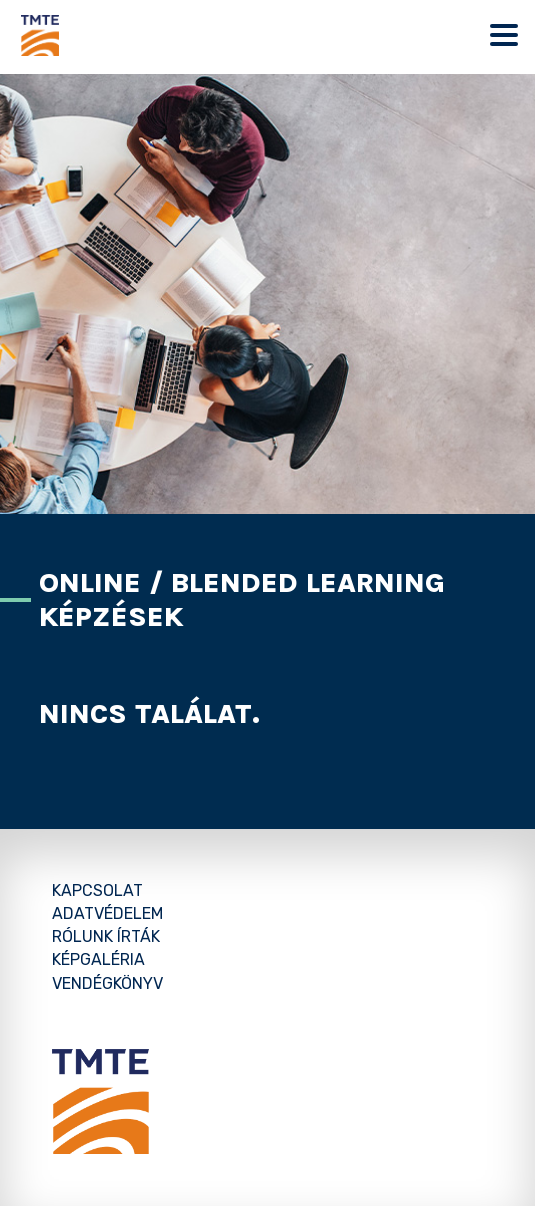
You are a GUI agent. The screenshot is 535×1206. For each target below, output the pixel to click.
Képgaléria (98, 959)
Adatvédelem (107, 913)
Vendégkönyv (107, 983)
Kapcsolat (97, 890)
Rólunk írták (106, 936)
